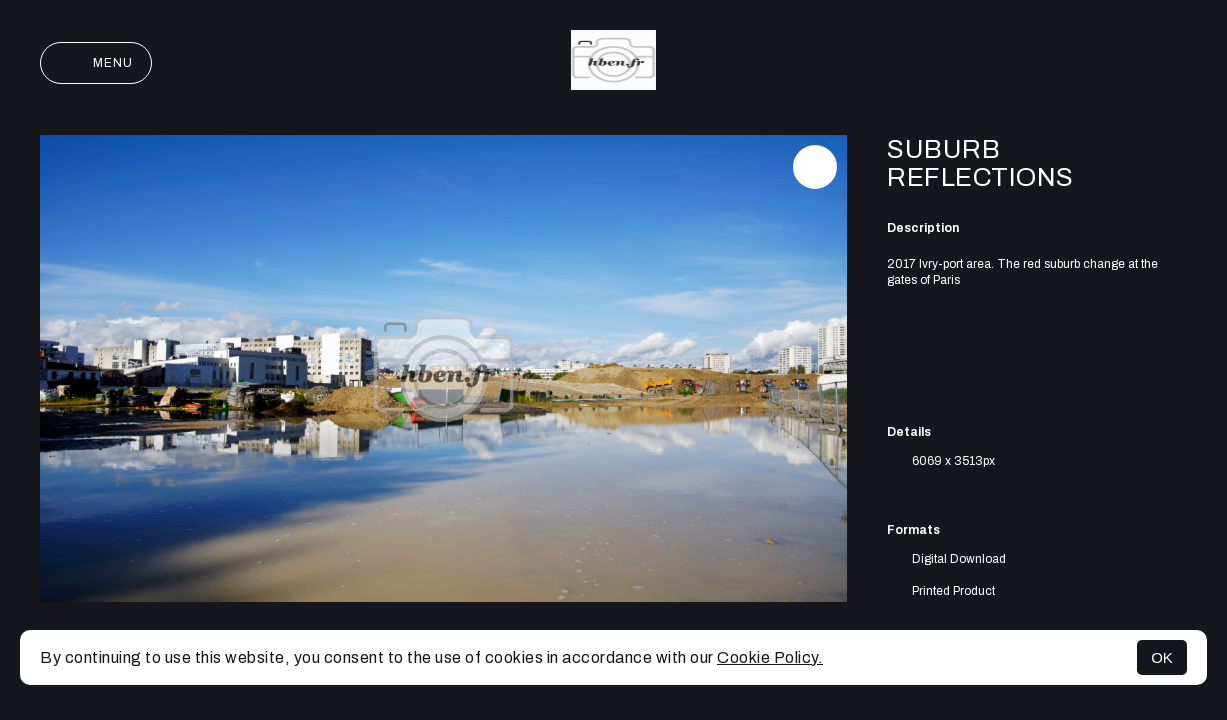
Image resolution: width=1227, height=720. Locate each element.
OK (1162, 657)
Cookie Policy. (770, 657)
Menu (96, 63)
